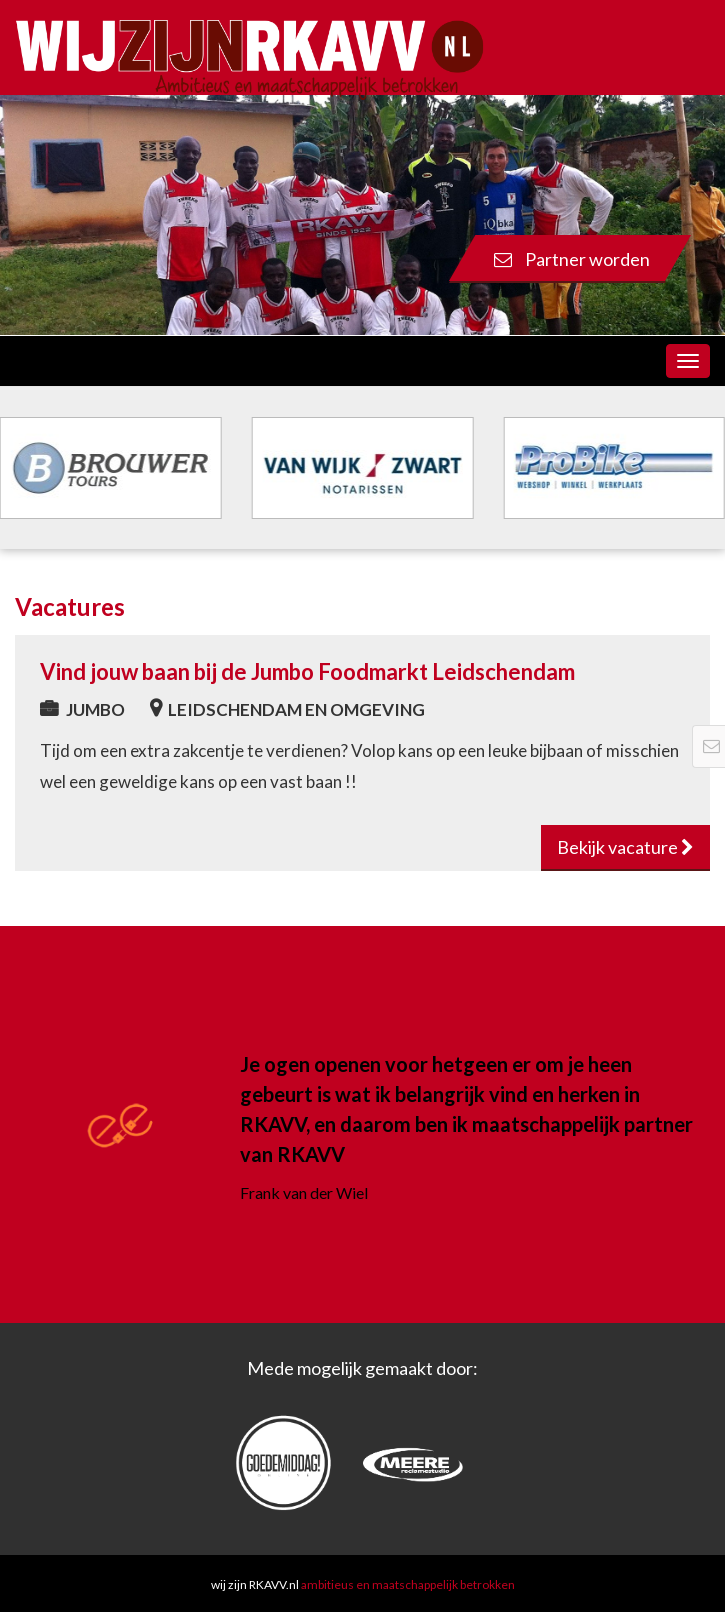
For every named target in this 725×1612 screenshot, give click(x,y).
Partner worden (572, 259)
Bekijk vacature (625, 847)
